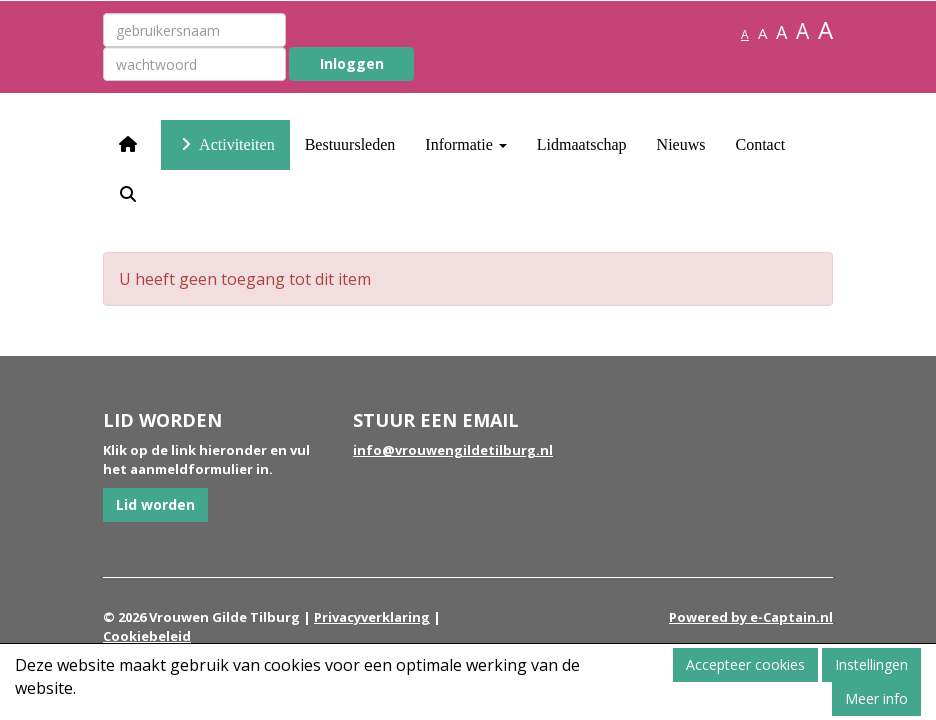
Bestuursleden (350, 144)
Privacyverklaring (372, 617)
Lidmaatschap (582, 144)
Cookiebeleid (147, 636)
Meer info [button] (876, 698)
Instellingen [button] (871, 664)
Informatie (466, 144)
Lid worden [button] (155, 504)
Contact (760, 144)
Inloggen (352, 63)
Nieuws (681, 144)
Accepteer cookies (745, 664)
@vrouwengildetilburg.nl (453, 450)
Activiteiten (225, 144)
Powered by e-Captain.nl (751, 617)
